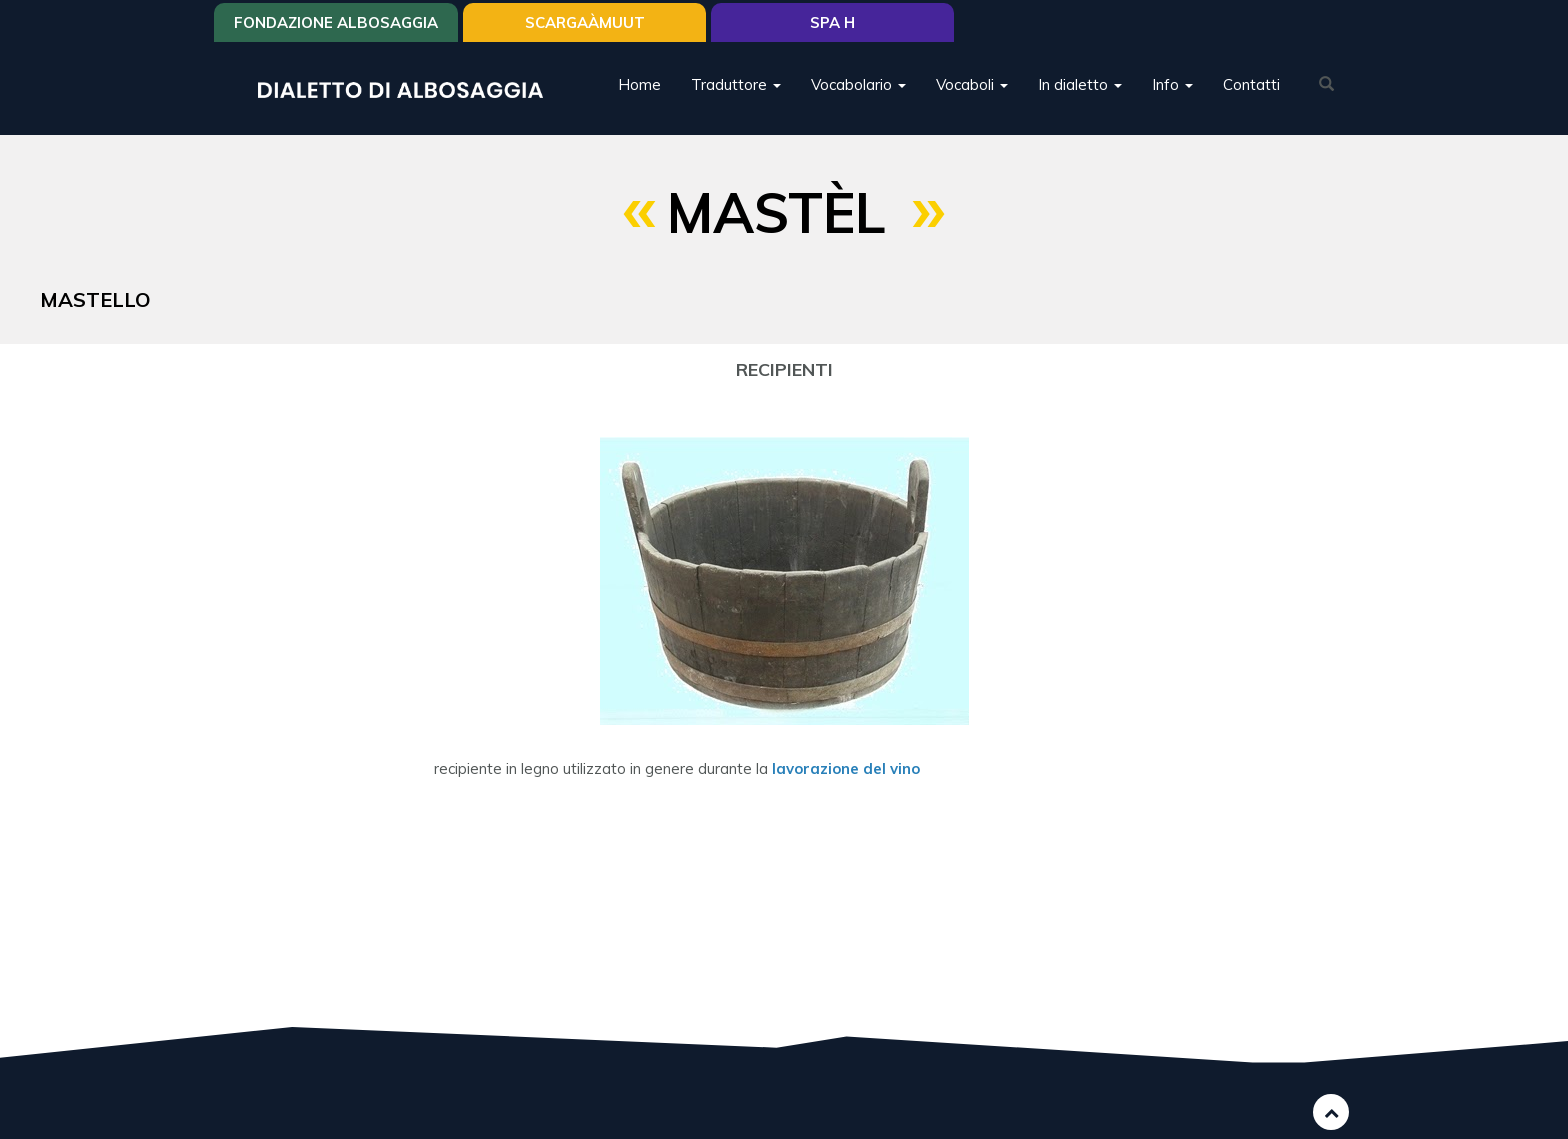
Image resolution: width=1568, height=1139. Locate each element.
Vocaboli (972, 84)
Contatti (1251, 84)
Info (1172, 84)
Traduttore (736, 84)
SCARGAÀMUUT (585, 22)
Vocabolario (858, 84)
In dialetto (1080, 84)
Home (639, 84)
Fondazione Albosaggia (336, 22)
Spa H (832, 22)
